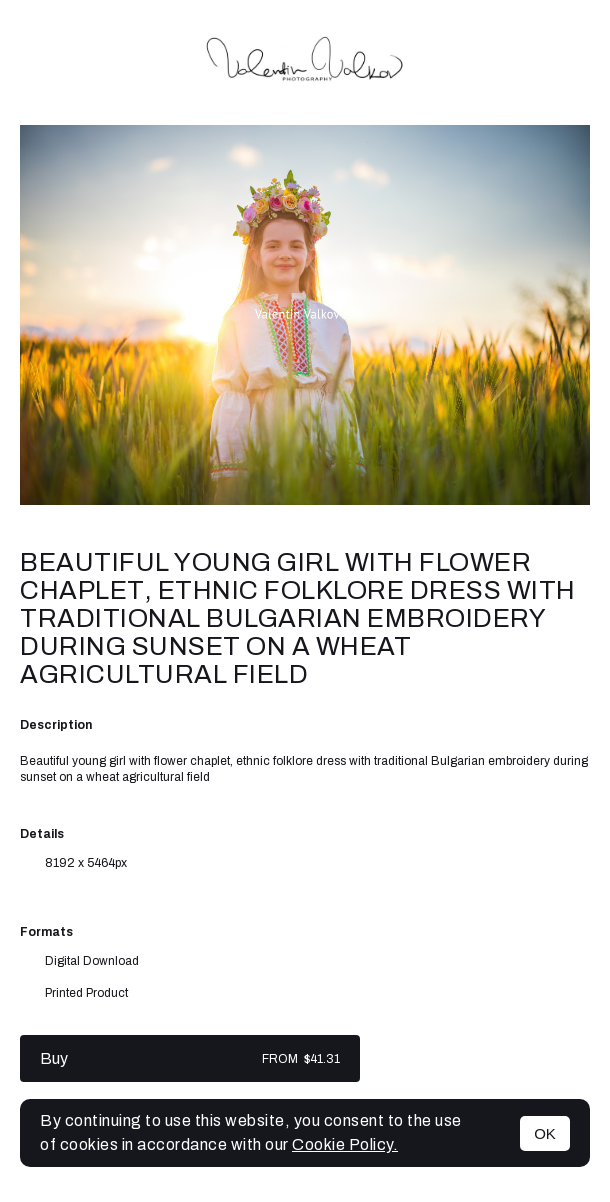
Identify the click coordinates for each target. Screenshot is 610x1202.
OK (545, 1133)
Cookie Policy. (345, 1144)
